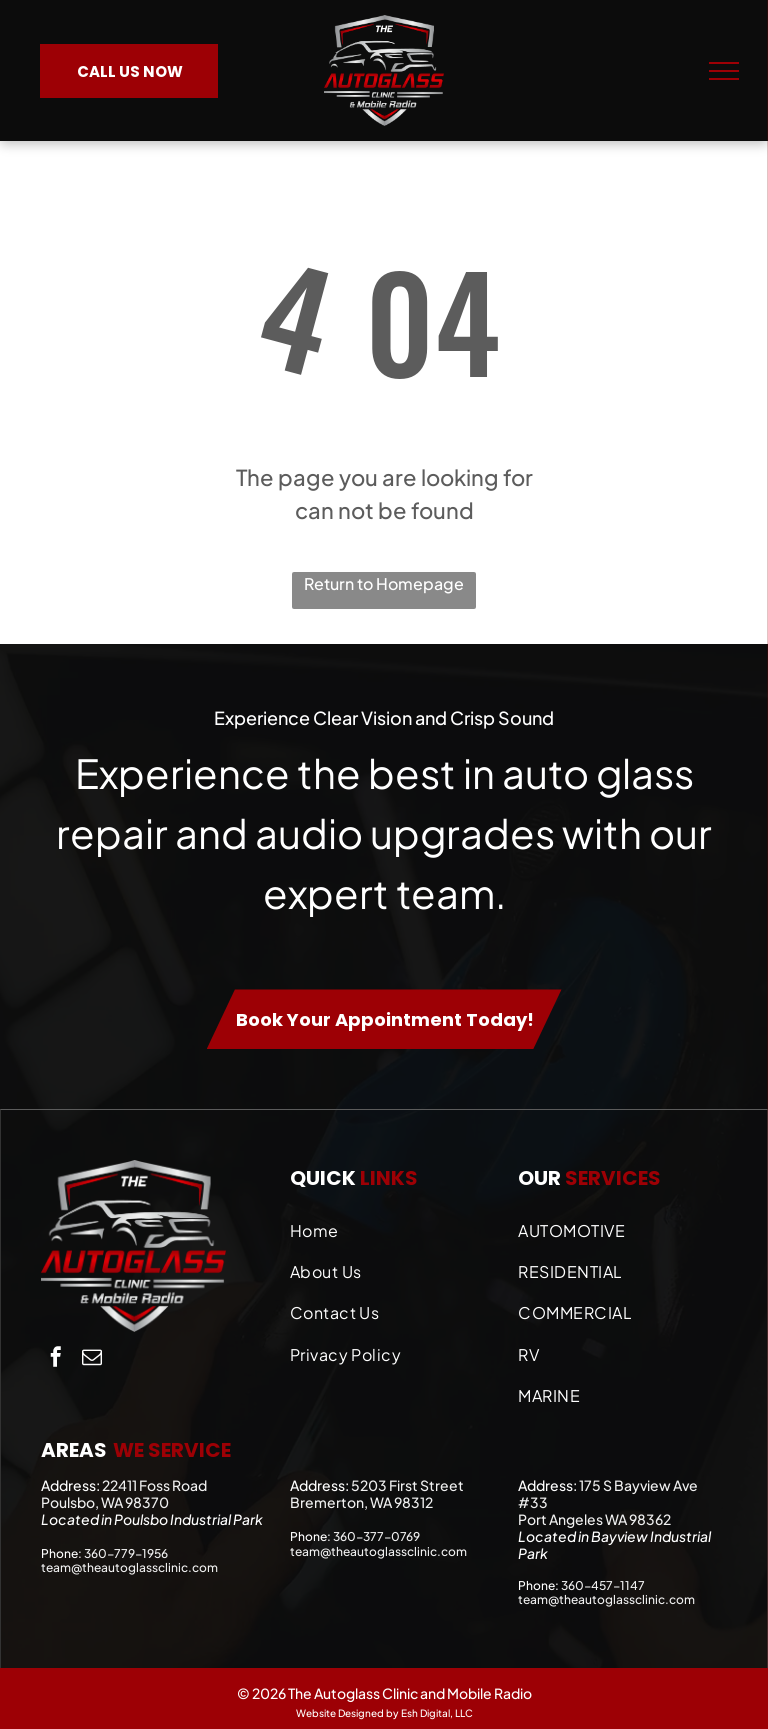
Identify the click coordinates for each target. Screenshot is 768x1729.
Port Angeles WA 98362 (594, 1519)
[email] (92, 1359)
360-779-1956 (126, 1553)
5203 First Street (407, 1485)
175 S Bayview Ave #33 (608, 1493)
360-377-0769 (376, 1536)
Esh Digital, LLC (437, 1713)
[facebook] (56, 1359)
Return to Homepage (384, 583)
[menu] (724, 71)
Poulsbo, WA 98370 (105, 1502)
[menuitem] (394, 1225)
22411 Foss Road (154, 1485)
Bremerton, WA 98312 (361, 1502)
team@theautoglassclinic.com (129, 1567)
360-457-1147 (603, 1585)
